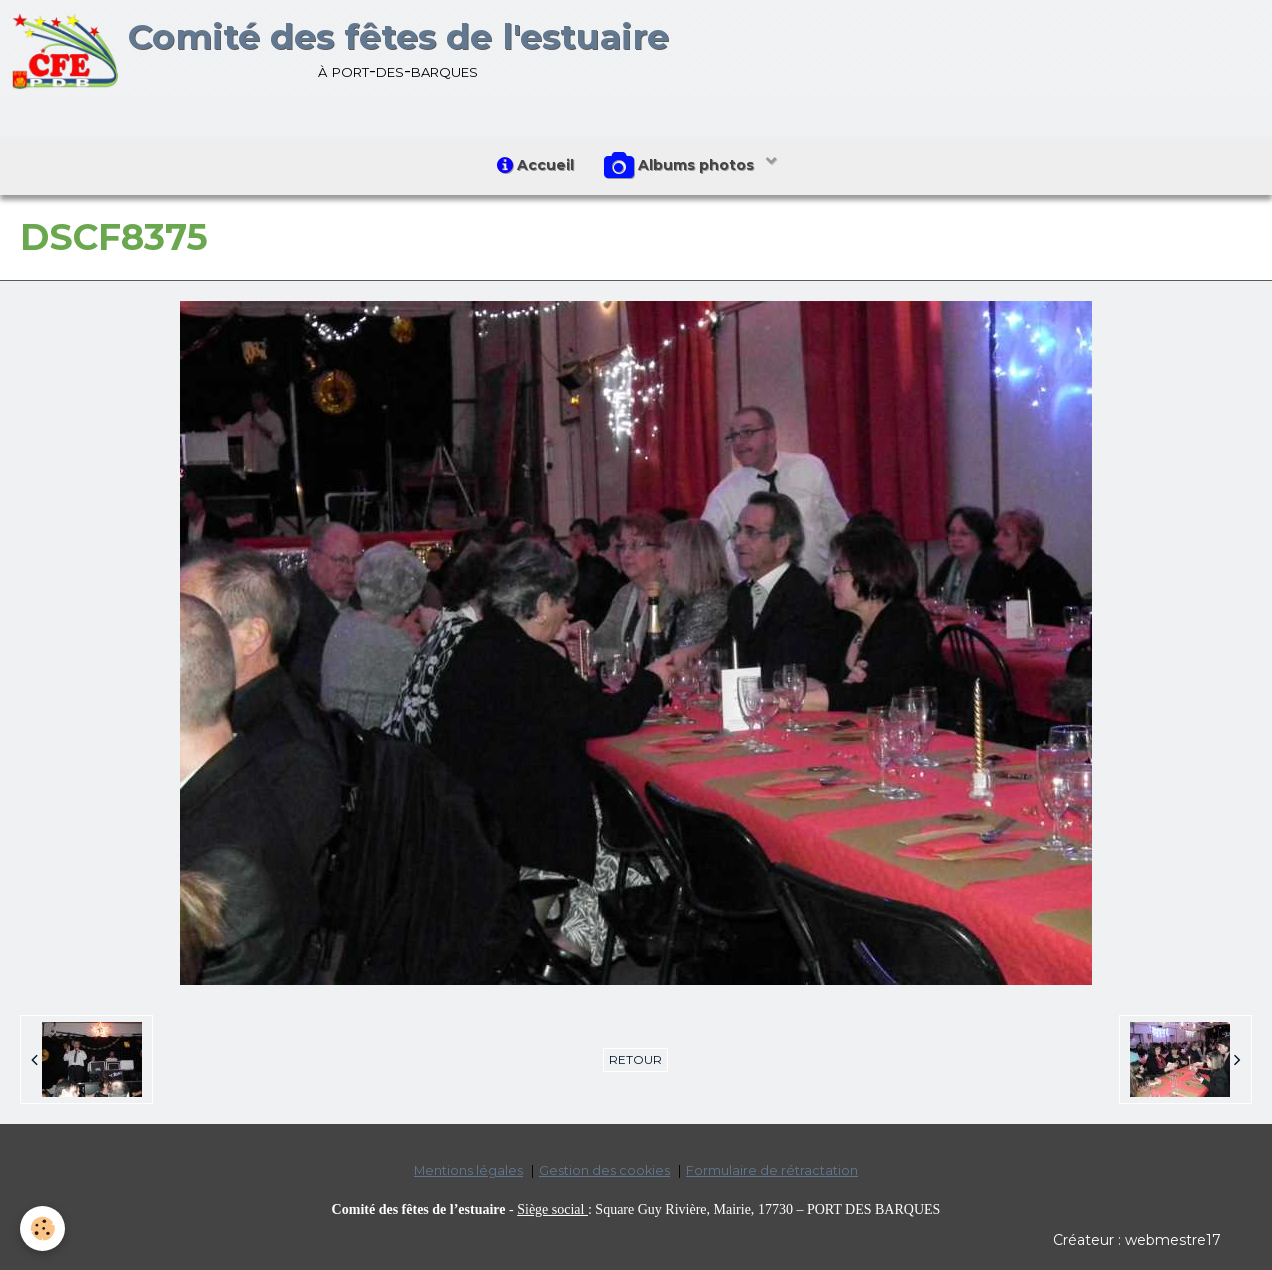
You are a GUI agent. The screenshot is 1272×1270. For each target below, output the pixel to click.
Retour (635, 1059)
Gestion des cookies (604, 1170)
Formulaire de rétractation (772, 1170)
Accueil (535, 165)
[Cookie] (42, 1228)
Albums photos (681, 166)
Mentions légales (468, 1170)
